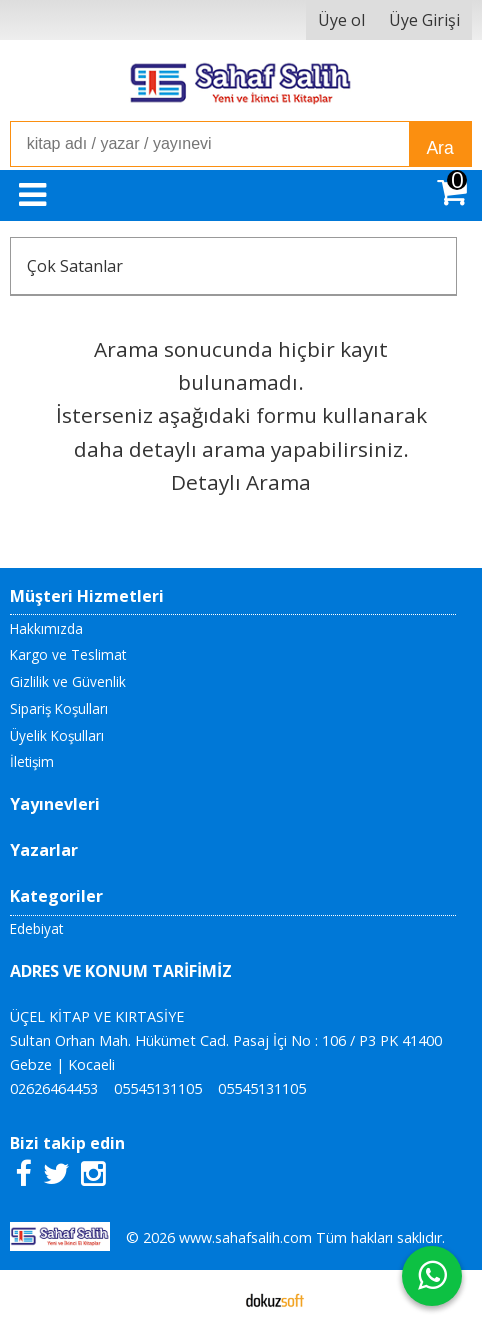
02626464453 (54, 1088)
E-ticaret (209, 1298)
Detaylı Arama (241, 482)
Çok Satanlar (75, 266)
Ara (439, 148)
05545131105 (158, 1088)
